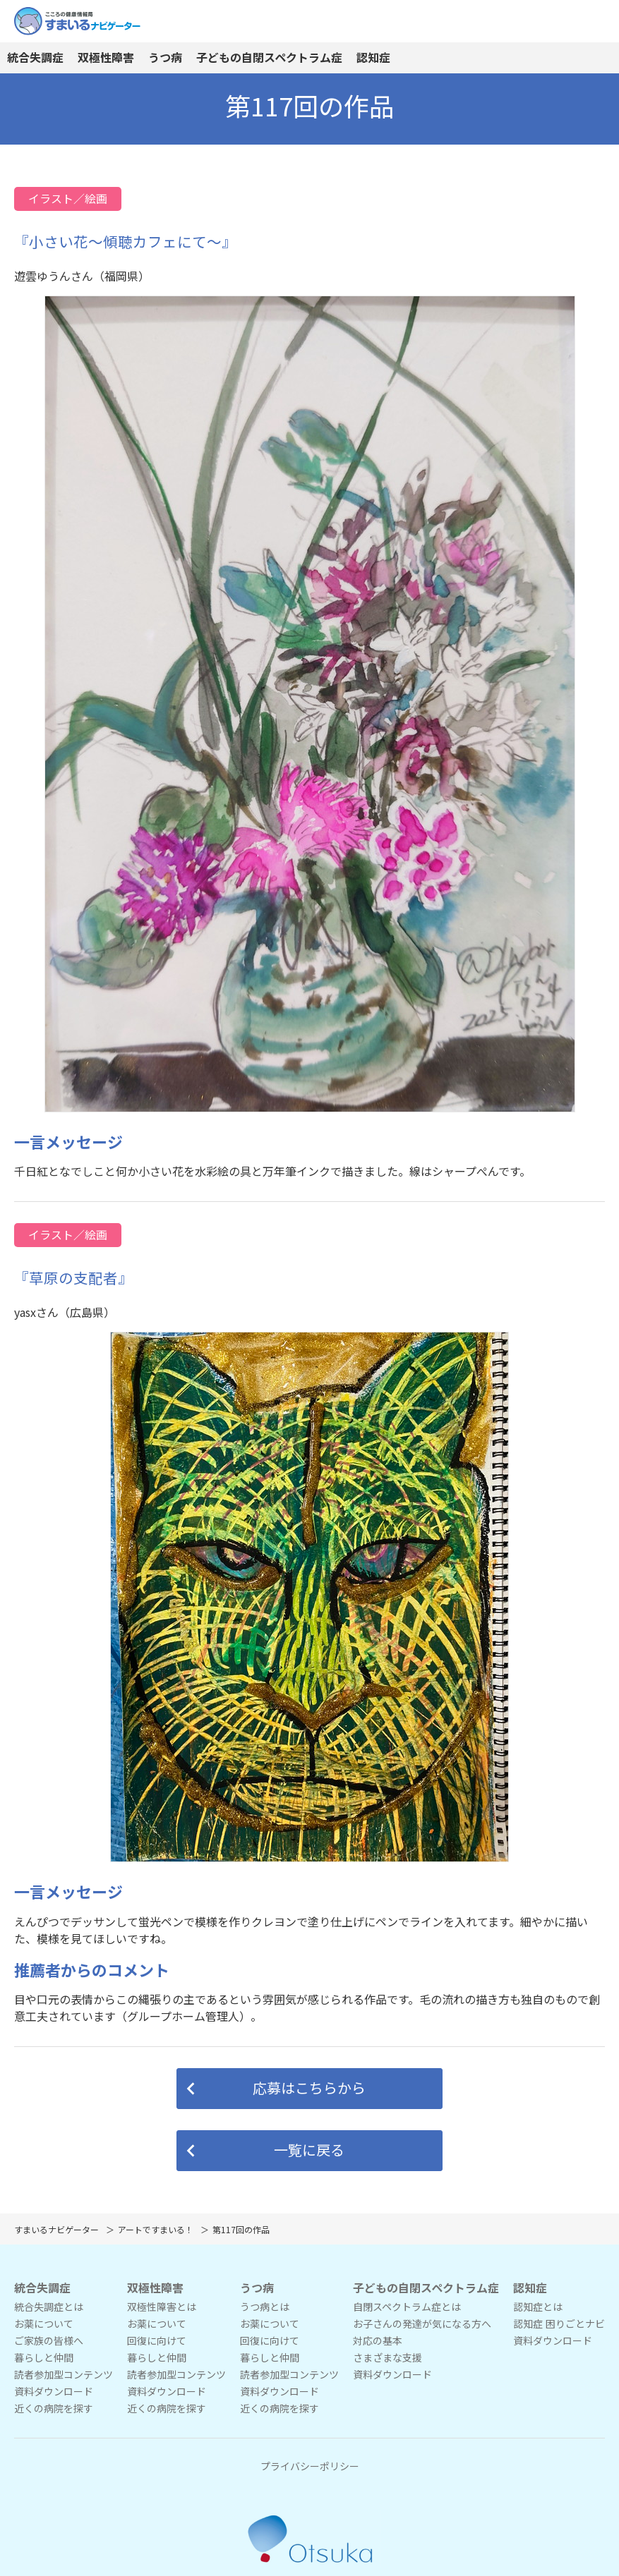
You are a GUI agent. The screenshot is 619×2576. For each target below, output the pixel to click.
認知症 (373, 57)
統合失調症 (35, 57)
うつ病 (165, 57)
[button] (309, 2088)
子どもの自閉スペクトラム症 (269, 57)
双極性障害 (106, 57)
